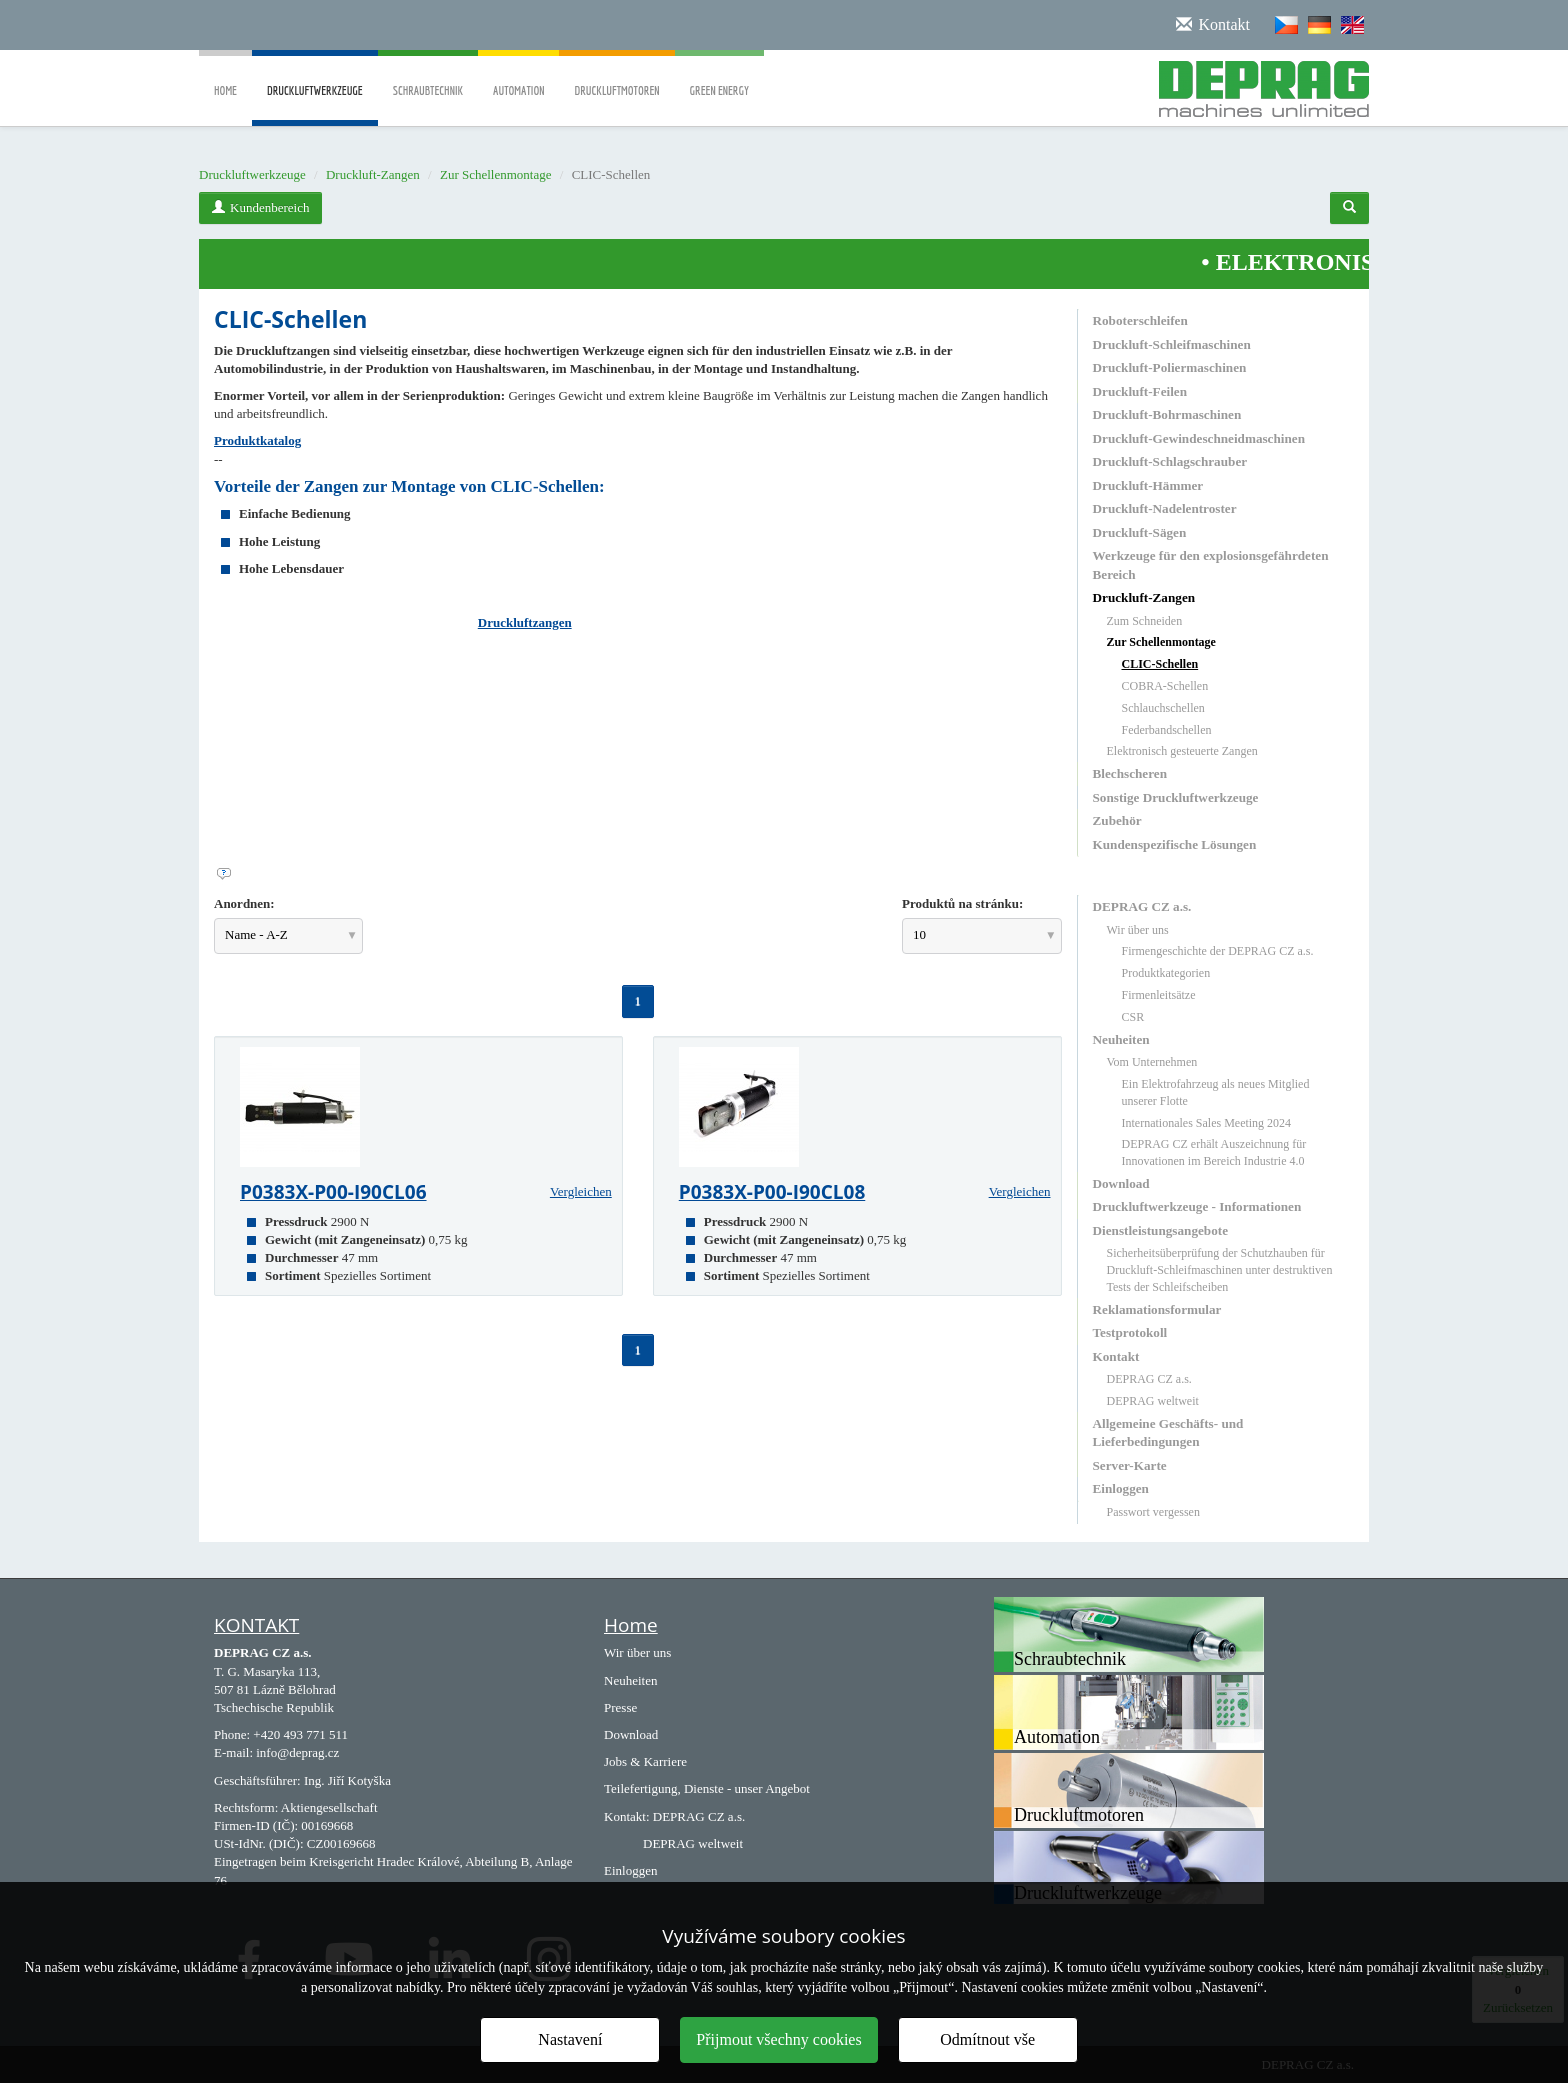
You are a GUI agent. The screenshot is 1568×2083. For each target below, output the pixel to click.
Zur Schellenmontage (496, 174)
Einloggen (1121, 1488)
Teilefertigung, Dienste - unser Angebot (707, 1788)
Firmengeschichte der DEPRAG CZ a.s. (1218, 951)
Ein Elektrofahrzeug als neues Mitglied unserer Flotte (1216, 1092)
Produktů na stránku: (962, 903)
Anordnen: (244, 903)
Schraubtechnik (428, 76)
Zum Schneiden (1145, 621)
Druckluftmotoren (616, 76)
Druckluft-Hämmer (1148, 485)
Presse (620, 1707)
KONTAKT (256, 1625)
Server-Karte (1130, 1465)
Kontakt (1116, 1356)
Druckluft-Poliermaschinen (1170, 367)
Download (1121, 1183)
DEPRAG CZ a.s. (1142, 906)
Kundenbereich (260, 207)
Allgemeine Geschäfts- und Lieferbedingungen (1168, 1432)
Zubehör (1117, 820)
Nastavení (570, 2039)
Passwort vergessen (1153, 1512)
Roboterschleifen (1140, 320)
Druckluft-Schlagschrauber (1170, 461)
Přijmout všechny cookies (778, 2039)
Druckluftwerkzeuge (315, 105)
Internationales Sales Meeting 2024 (1207, 1123)
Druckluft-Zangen (373, 174)
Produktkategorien (1166, 973)
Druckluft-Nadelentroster (1165, 508)
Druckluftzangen (525, 622)
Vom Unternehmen (1152, 1062)
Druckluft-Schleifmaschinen (1172, 344)
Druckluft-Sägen (1140, 532)
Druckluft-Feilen (1140, 391)
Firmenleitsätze (1159, 995)
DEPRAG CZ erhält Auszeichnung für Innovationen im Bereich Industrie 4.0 (1214, 1152)
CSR (1133, 1017)
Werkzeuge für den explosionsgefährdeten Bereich (1211, 564)
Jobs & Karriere (645, 1761)
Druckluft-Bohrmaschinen (1167, 414)
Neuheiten (1121, 1039)
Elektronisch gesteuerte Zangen (1182, 751)
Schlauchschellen (1163, 708)
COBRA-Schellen (1165, 686)
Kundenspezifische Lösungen (1175, 844)
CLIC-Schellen (1160, 664)
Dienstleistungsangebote (1161, 1230)
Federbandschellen (1167, 730)
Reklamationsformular (1157, 1309)
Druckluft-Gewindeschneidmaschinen (1199, 438)
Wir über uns (1138, 930)
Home (225, 76)
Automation (518, 76)
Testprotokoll (1130, 1332)
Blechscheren (1130, 773)
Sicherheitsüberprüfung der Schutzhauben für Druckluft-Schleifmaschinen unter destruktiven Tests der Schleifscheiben (1220, 1270)
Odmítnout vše (987, 2039)
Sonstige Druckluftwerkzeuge (1176, 797)
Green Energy (719, 76)
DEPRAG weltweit (1153, 1401)
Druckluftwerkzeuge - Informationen (1197, 1206)
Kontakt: (627, 1816)
